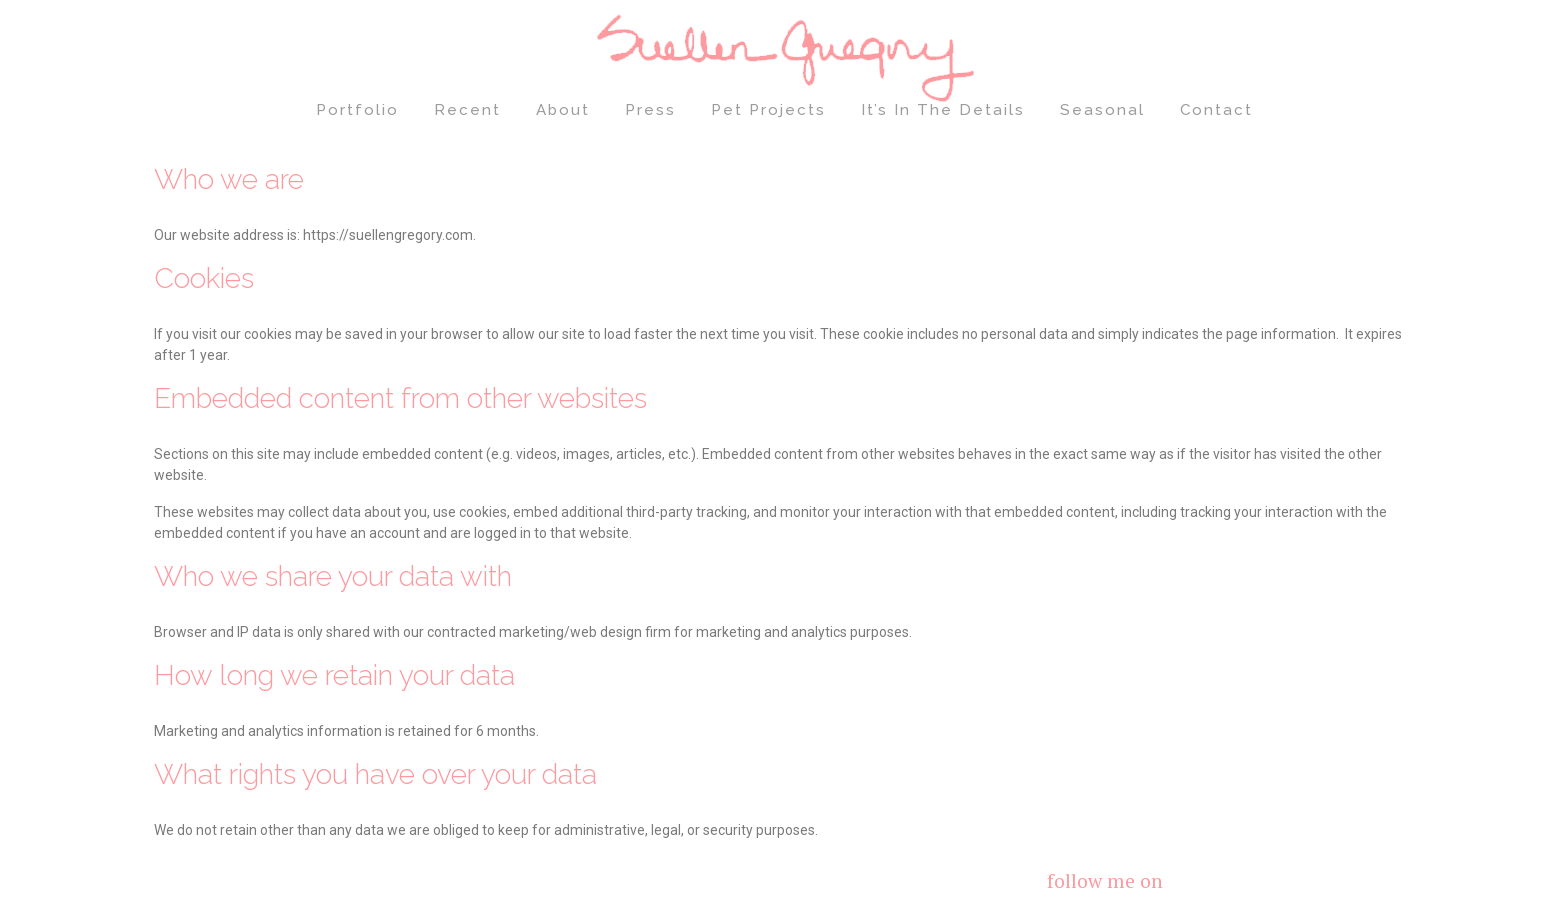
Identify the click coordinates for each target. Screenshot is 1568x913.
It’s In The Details (943, 110)
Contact (1216, 110)
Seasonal (1102, 110)
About (563, 110)
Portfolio (357, 110)
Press (650, 110)
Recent (467, 110)
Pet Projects (768, 110)
